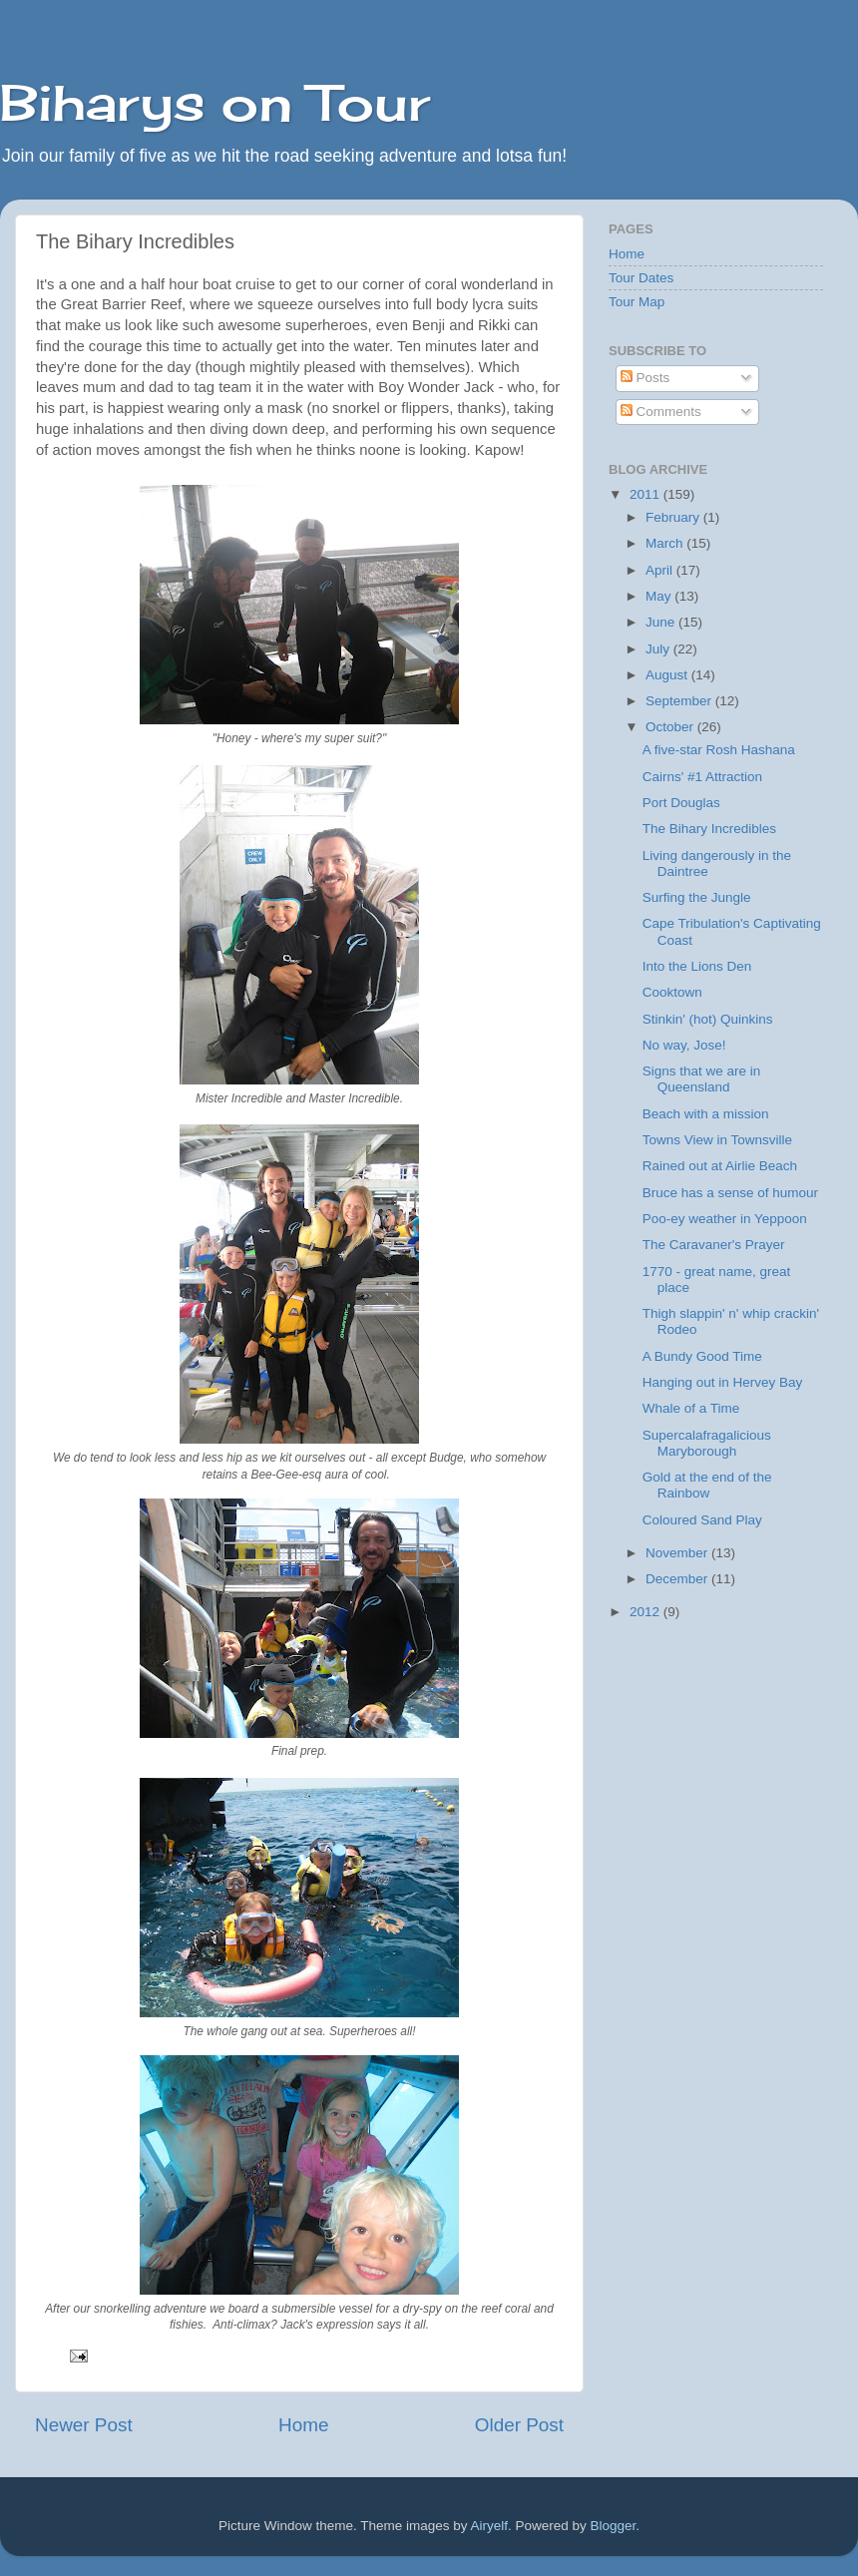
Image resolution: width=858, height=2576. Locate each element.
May (659, 596)
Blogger (614, 2525)
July (659, 649)
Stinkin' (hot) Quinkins (708, 1019)
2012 (646, 1611)
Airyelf (490, 2525)
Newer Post (84, 2424)
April (660, 570)
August (668, 674)
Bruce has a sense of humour (730, 1192)
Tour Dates (641, 277)
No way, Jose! (684, 1045)
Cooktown (672, 992)
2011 (646, 494)
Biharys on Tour (215, 102)
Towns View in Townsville (717, 1139)
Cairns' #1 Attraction (702, 776)
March (665, 543)
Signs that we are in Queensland (702, 1079)
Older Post (519, 2424)
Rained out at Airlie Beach (720, 1165)
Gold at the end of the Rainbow (707, 1485)
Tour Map (636, 301)
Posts (645, 377)
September (680, 700)
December (678, 1578)
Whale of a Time (691, 1408)
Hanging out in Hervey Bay (723, 1382)
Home (303, 2424)
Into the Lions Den (697, 966)
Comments (661, 411)
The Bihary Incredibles (709, 828)
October (671, 726)
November (678, 1552)
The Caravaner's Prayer (714, 1244)
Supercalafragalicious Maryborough (707, 1443)
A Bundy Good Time (702, 1356)
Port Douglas (681, 802)
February (674, 517)
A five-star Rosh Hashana (719, 749)
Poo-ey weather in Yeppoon (725, 1218)
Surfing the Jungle (697, 897)
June (661, 622)
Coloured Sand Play (702, 1519)
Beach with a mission (706, 1113)
